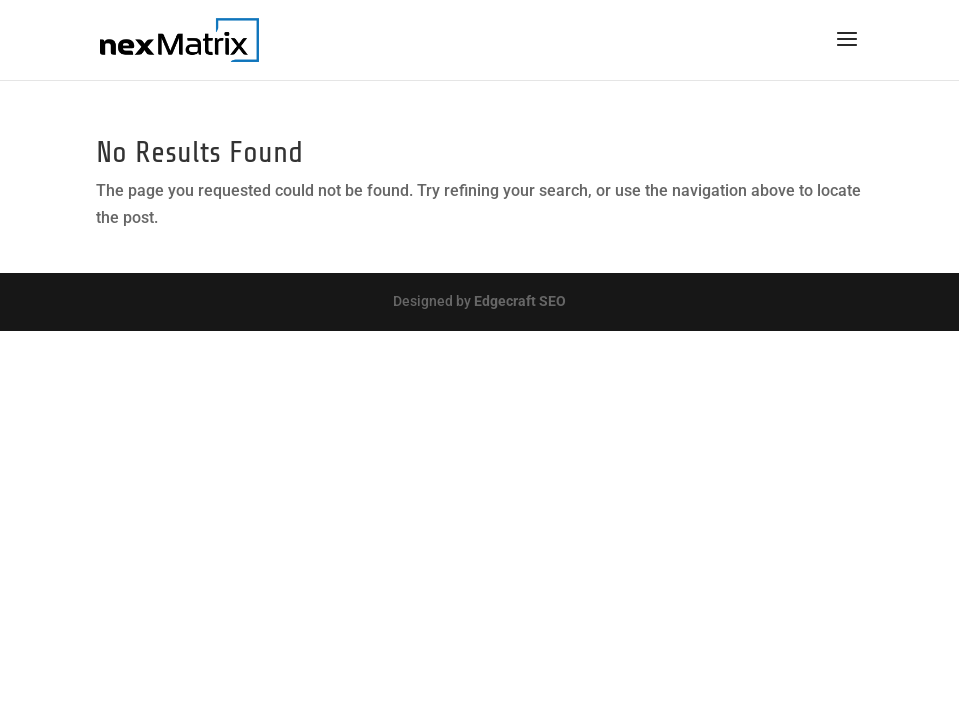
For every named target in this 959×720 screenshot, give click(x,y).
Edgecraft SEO (520, 301)
